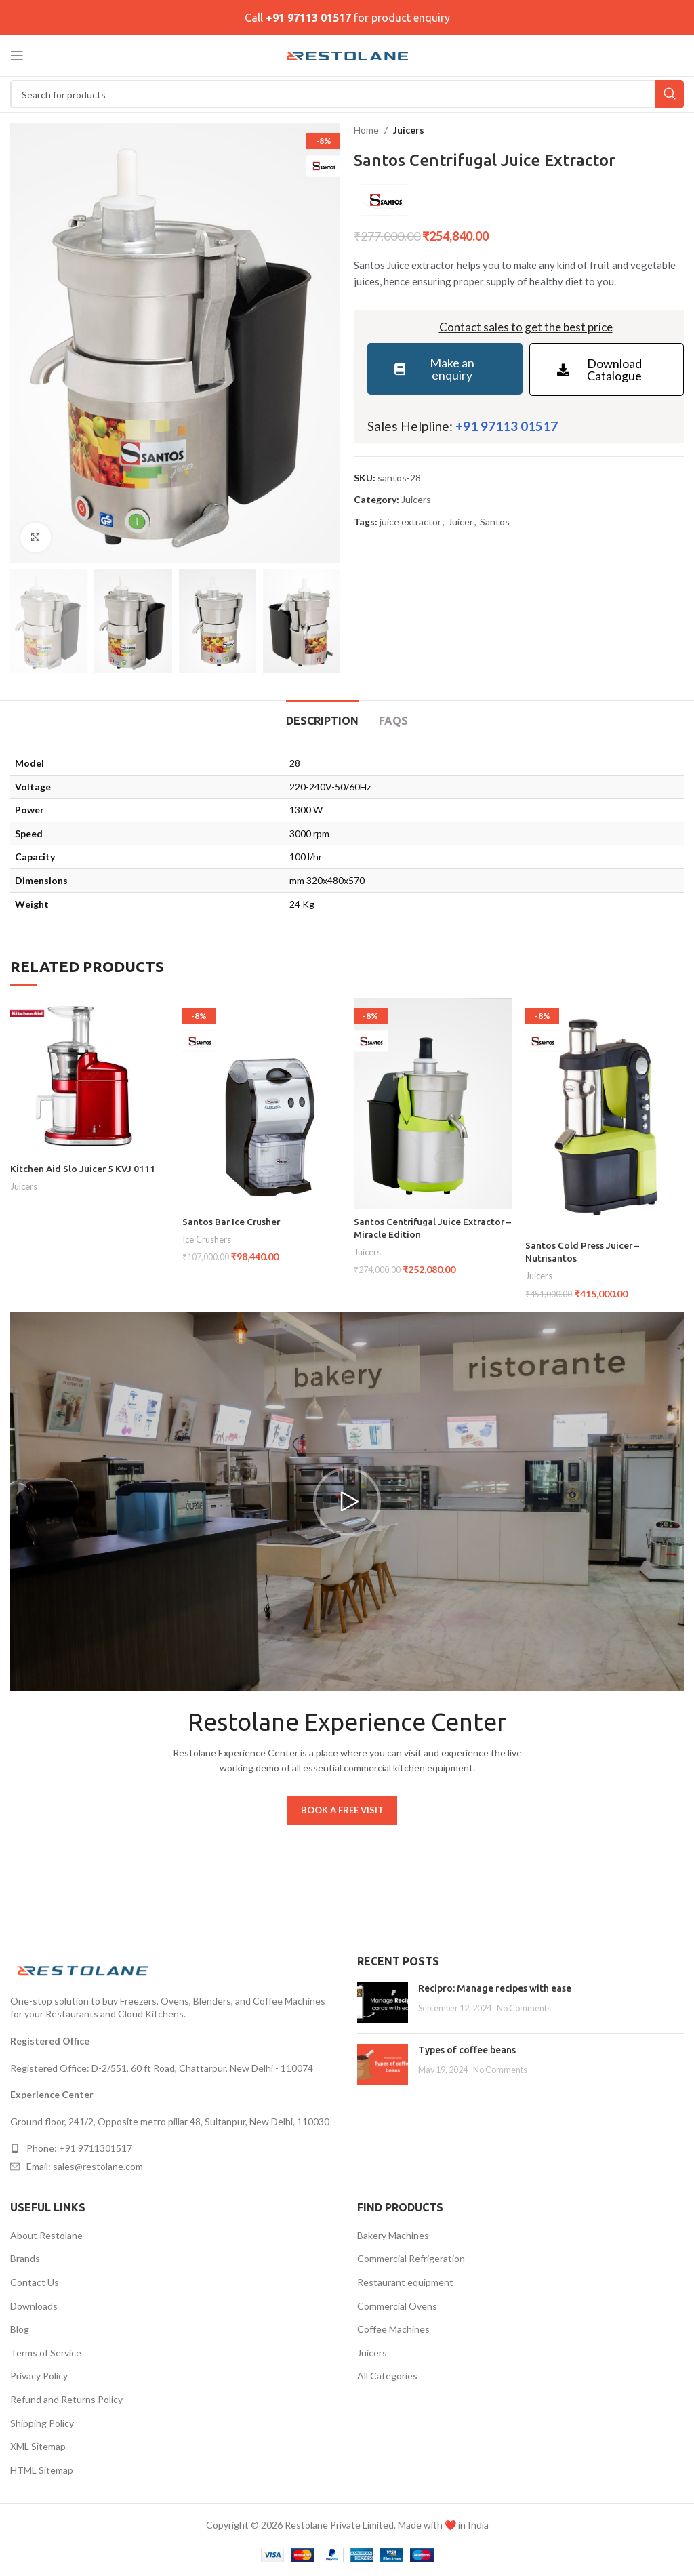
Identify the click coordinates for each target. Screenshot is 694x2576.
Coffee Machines (393, 2329)
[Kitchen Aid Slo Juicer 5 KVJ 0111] (89, 1077)
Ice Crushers (207, 1239)
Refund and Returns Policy (66, 2399)
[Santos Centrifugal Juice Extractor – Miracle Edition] (433, 1103)
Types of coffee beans (467, 2050)
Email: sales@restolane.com (84, 2166)
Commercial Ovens (397, 2306)
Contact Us (34, 2282)
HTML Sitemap (41, 2470)
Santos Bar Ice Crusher (232, 1221)
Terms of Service (45, 2352)
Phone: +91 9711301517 (79, 2148)
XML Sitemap (38, 2446)
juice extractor (410, 521)
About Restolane (46, 2235)
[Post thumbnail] (382, 2002)
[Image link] (84, 1969)
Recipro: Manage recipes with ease (494, 1988)
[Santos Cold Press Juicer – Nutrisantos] (604, 1115)
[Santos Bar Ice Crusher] (261, 1103)
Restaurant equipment (405, 2282)
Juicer (460, 521)
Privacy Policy (39, 2375)
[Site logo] (347, 54)
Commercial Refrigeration (411, 2258)
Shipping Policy (42, 2423)
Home (366, 130)
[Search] (347, 94)
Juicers (408, 130)
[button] (347, 1501)
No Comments (524, 2008)
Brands (25, 2258)
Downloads (34, 2306)
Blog (19, 2329)
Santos (495, 521)
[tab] (322, 719)
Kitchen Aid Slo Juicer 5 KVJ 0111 (83, 1168)
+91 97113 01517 (308, 18)
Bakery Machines (393, 2235)
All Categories (387, 2375)
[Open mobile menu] (16, 55)
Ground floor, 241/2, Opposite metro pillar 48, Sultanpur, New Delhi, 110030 (169, 2121)
